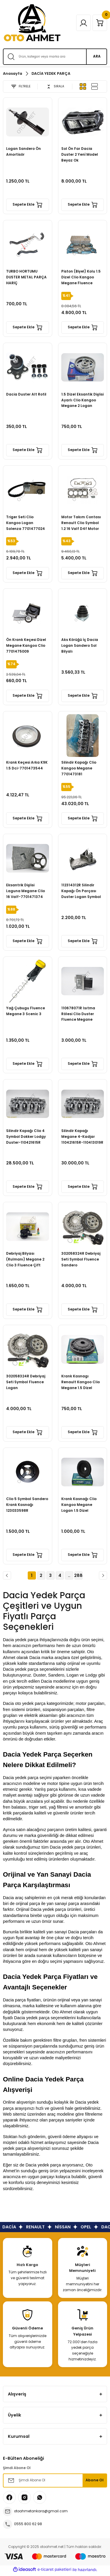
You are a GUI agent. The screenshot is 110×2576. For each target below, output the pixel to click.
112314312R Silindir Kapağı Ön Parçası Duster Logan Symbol (81, 891)
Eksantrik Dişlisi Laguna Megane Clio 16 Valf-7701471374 (25, 891)
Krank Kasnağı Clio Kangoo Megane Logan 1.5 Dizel (79, 1505)
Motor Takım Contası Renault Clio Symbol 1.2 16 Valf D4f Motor (81, 523)
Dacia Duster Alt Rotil (26, 394)
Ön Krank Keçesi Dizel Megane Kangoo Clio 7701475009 (26, 645)
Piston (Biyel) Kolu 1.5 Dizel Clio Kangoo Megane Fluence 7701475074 (81, 277)
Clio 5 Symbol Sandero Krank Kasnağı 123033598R (27, 1505)
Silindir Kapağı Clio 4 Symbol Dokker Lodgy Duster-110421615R (26, 1136)
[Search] (55, 56)
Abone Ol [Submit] (94, 2480)
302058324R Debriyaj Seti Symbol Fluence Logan (25, 1382)
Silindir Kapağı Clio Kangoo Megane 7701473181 (78, 768)
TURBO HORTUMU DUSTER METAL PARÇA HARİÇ (26, 277)
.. (69, 1575)
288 (78, 1575)
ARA (97, 56)
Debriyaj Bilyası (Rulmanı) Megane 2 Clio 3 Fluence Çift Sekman (25, 1259)
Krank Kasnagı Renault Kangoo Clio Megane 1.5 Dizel (80, 1382)
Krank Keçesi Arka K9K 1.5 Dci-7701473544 (27, 765)
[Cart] (99, 23)
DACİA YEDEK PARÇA (51, 73)
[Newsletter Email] (55, 2480)
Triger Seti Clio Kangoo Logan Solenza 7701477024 (25, 523)
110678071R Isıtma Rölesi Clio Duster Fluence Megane (78, 1014)
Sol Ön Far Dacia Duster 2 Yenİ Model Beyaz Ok (79, 154)
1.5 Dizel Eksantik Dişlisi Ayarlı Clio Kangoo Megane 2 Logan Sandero (82, 400)
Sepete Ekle (27, 205)
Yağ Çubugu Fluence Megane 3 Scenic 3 (25, 1011)
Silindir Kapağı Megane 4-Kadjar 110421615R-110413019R (82, 1136)
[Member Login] (83, 23)
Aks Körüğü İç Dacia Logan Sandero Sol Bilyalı (79, 645)
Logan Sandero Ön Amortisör (23, 151)
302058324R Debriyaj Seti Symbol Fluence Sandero (80, 1259)
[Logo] (32, 23)
